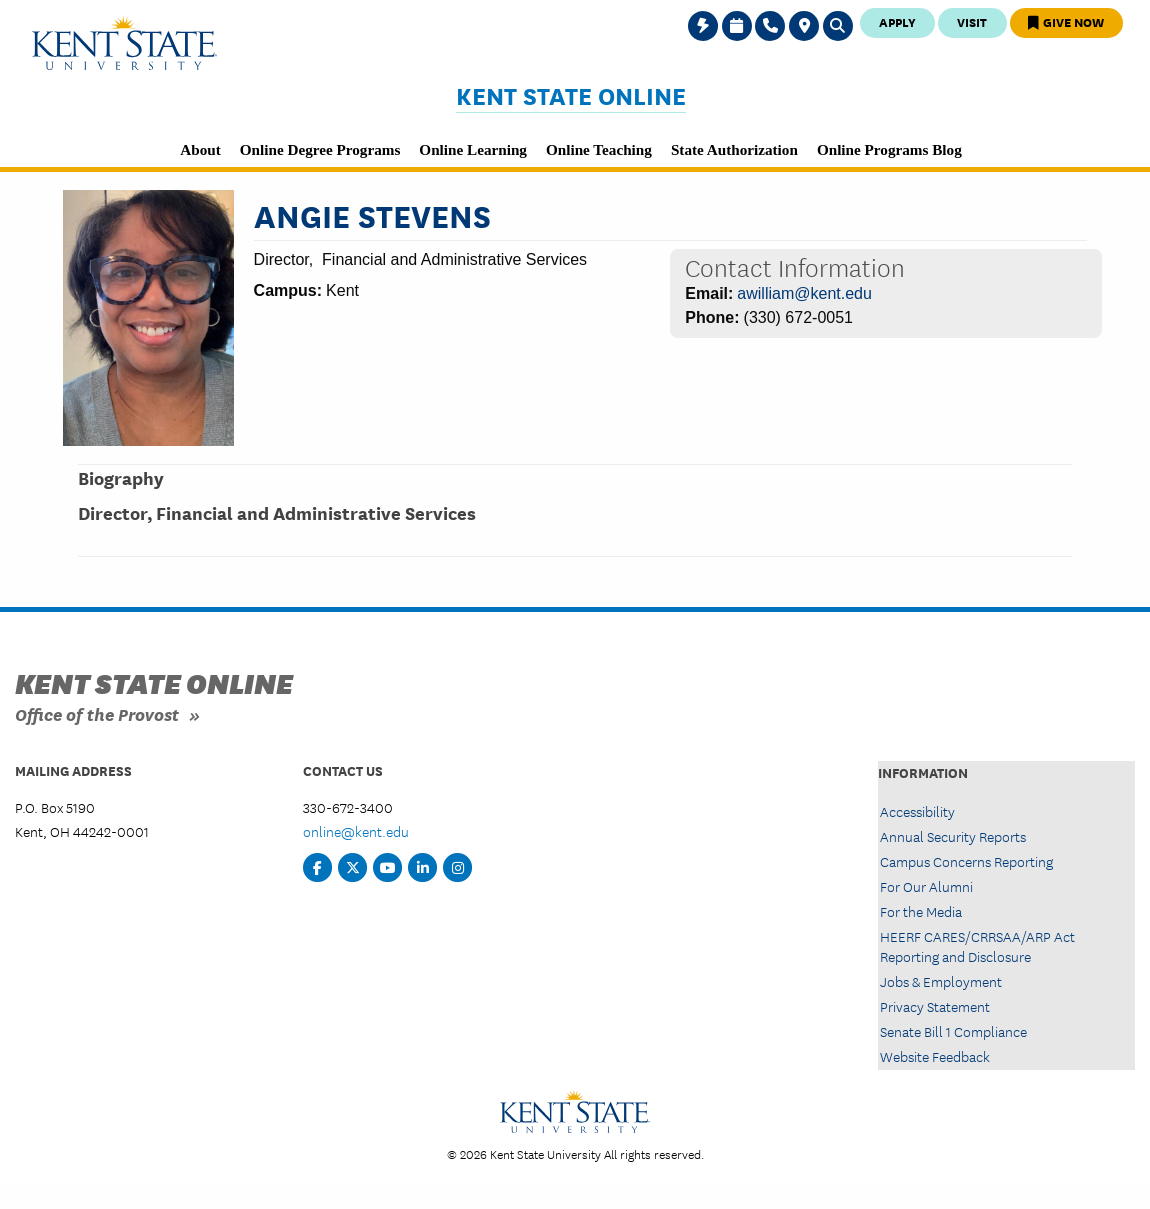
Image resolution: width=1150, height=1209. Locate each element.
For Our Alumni (926, 886)
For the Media (921, 911)
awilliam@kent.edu (804, 293)
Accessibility (917, 811)
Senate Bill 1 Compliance (953, 1031)
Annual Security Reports (953, 836)
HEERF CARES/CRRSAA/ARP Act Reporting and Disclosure (977, 945)
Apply (897, 21)
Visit (972, 21)
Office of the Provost (97, 713)
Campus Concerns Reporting (966, 861)
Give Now (1066, 21)
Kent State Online (571, 95)
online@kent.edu (356, 831)
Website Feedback (935, 1056)
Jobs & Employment (941, 981)
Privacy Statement (935, 1006)
